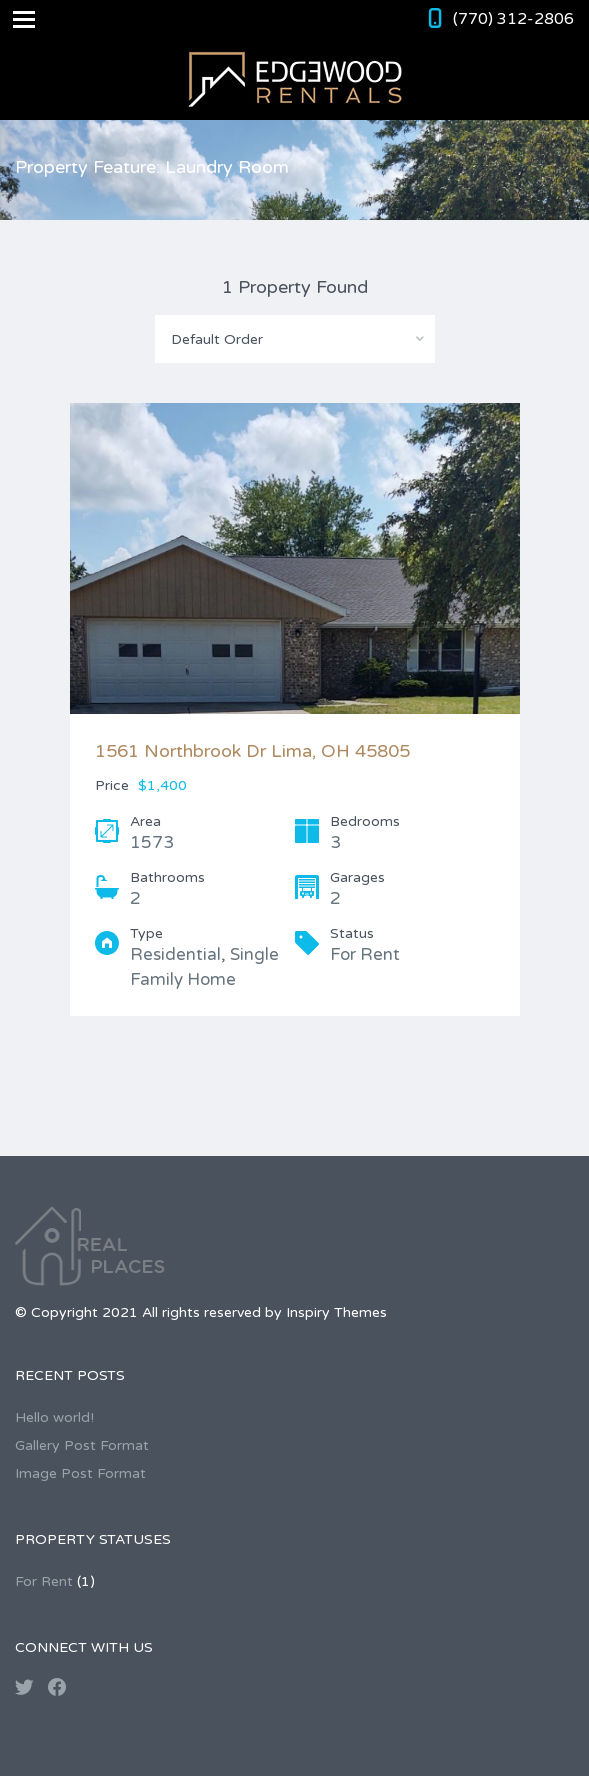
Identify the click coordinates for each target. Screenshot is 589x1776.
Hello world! (54, 1417)
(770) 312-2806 (513, 19)
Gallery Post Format (82, 1445)
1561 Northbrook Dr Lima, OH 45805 (252, 751)
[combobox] (295, 339)
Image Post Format (80, 1473)
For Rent (44, 1581)
